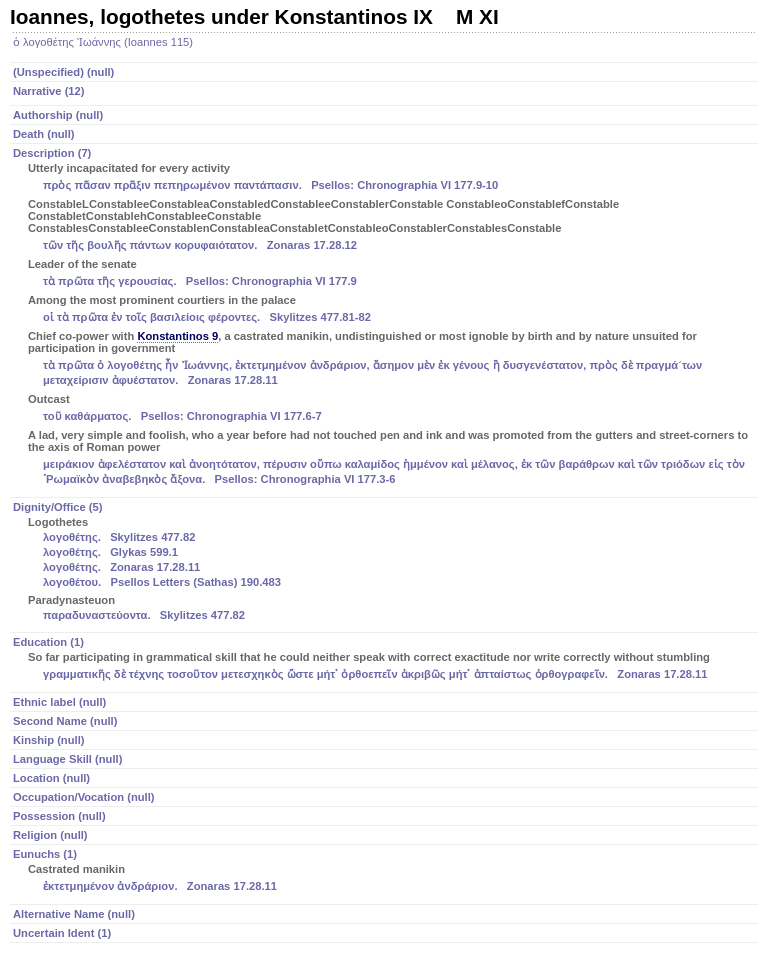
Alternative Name (74, 914)
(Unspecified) (63, 72)
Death (44, 134)
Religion (50, 835)
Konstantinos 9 (177, 336)
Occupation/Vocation (84, 797)
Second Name (65, 721)
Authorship (58, 115)
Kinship (48, 740)
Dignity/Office (385, 562)
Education (385, 660)
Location (51, 778)
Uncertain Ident (62, 933)
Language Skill (67, 759)
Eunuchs (385, 872)
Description (385, 318)
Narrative (49, 91)
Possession (59, 816)
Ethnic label (59, 702)
